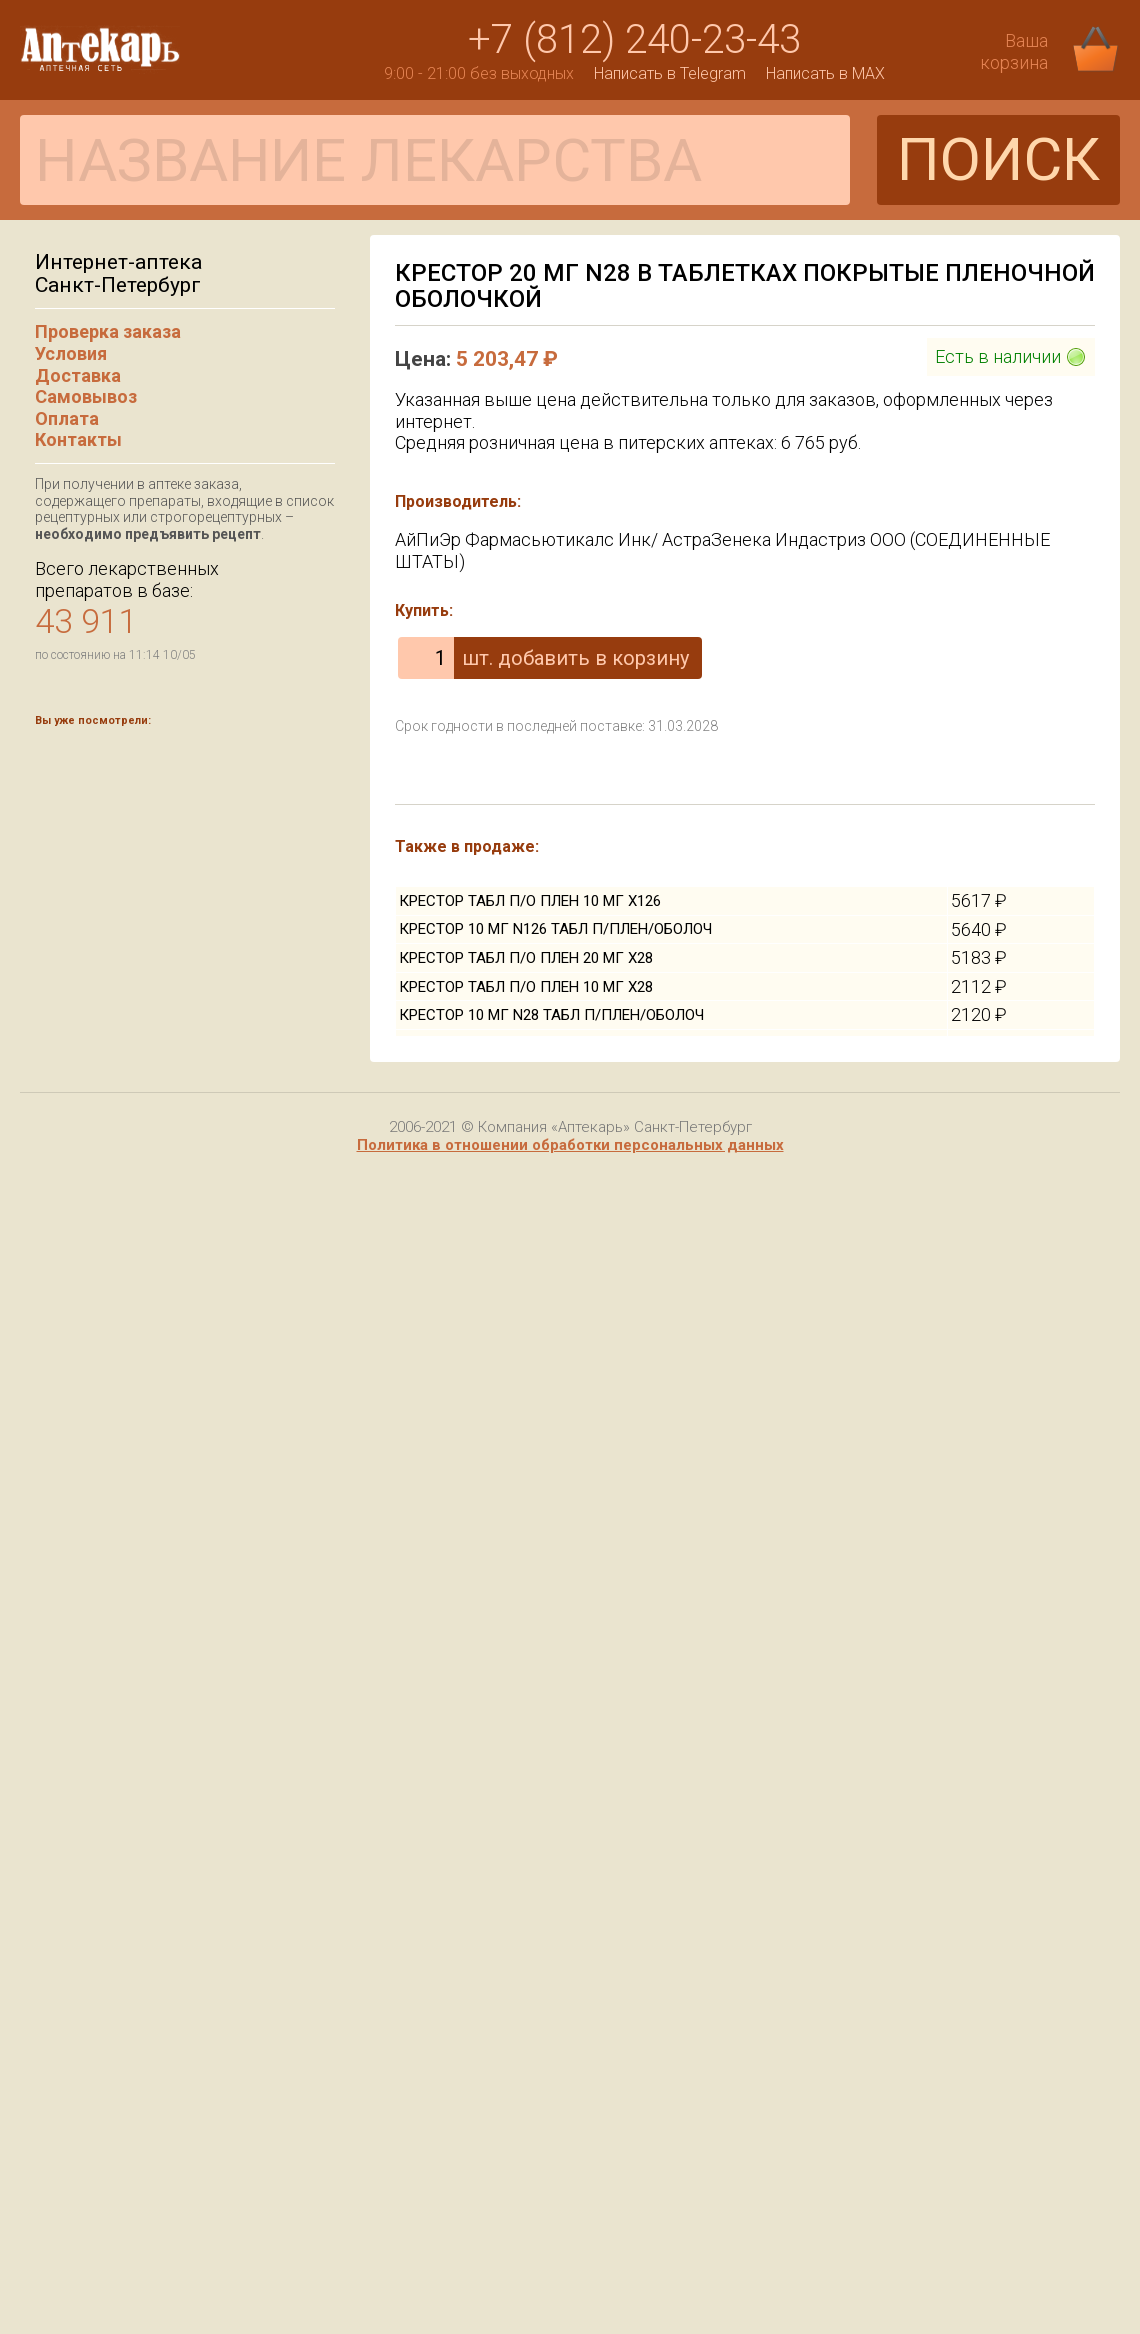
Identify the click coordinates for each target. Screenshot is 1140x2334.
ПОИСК (998, 159)
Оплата (67, 418)
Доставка (78, 375)
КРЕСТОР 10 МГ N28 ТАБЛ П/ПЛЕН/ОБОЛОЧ (551, 1015)
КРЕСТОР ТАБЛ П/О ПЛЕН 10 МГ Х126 (530, 901)
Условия (71, 353)
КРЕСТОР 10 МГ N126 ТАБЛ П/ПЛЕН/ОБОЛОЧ (555, 929)
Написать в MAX (825, 73)
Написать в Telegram (670, 73)
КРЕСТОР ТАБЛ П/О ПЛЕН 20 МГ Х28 (526, 958)
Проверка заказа (108, 331)
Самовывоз (86, 396)
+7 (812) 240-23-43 (634, 39)
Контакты (78, 439)
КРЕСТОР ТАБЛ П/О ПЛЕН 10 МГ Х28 (526, 987)
